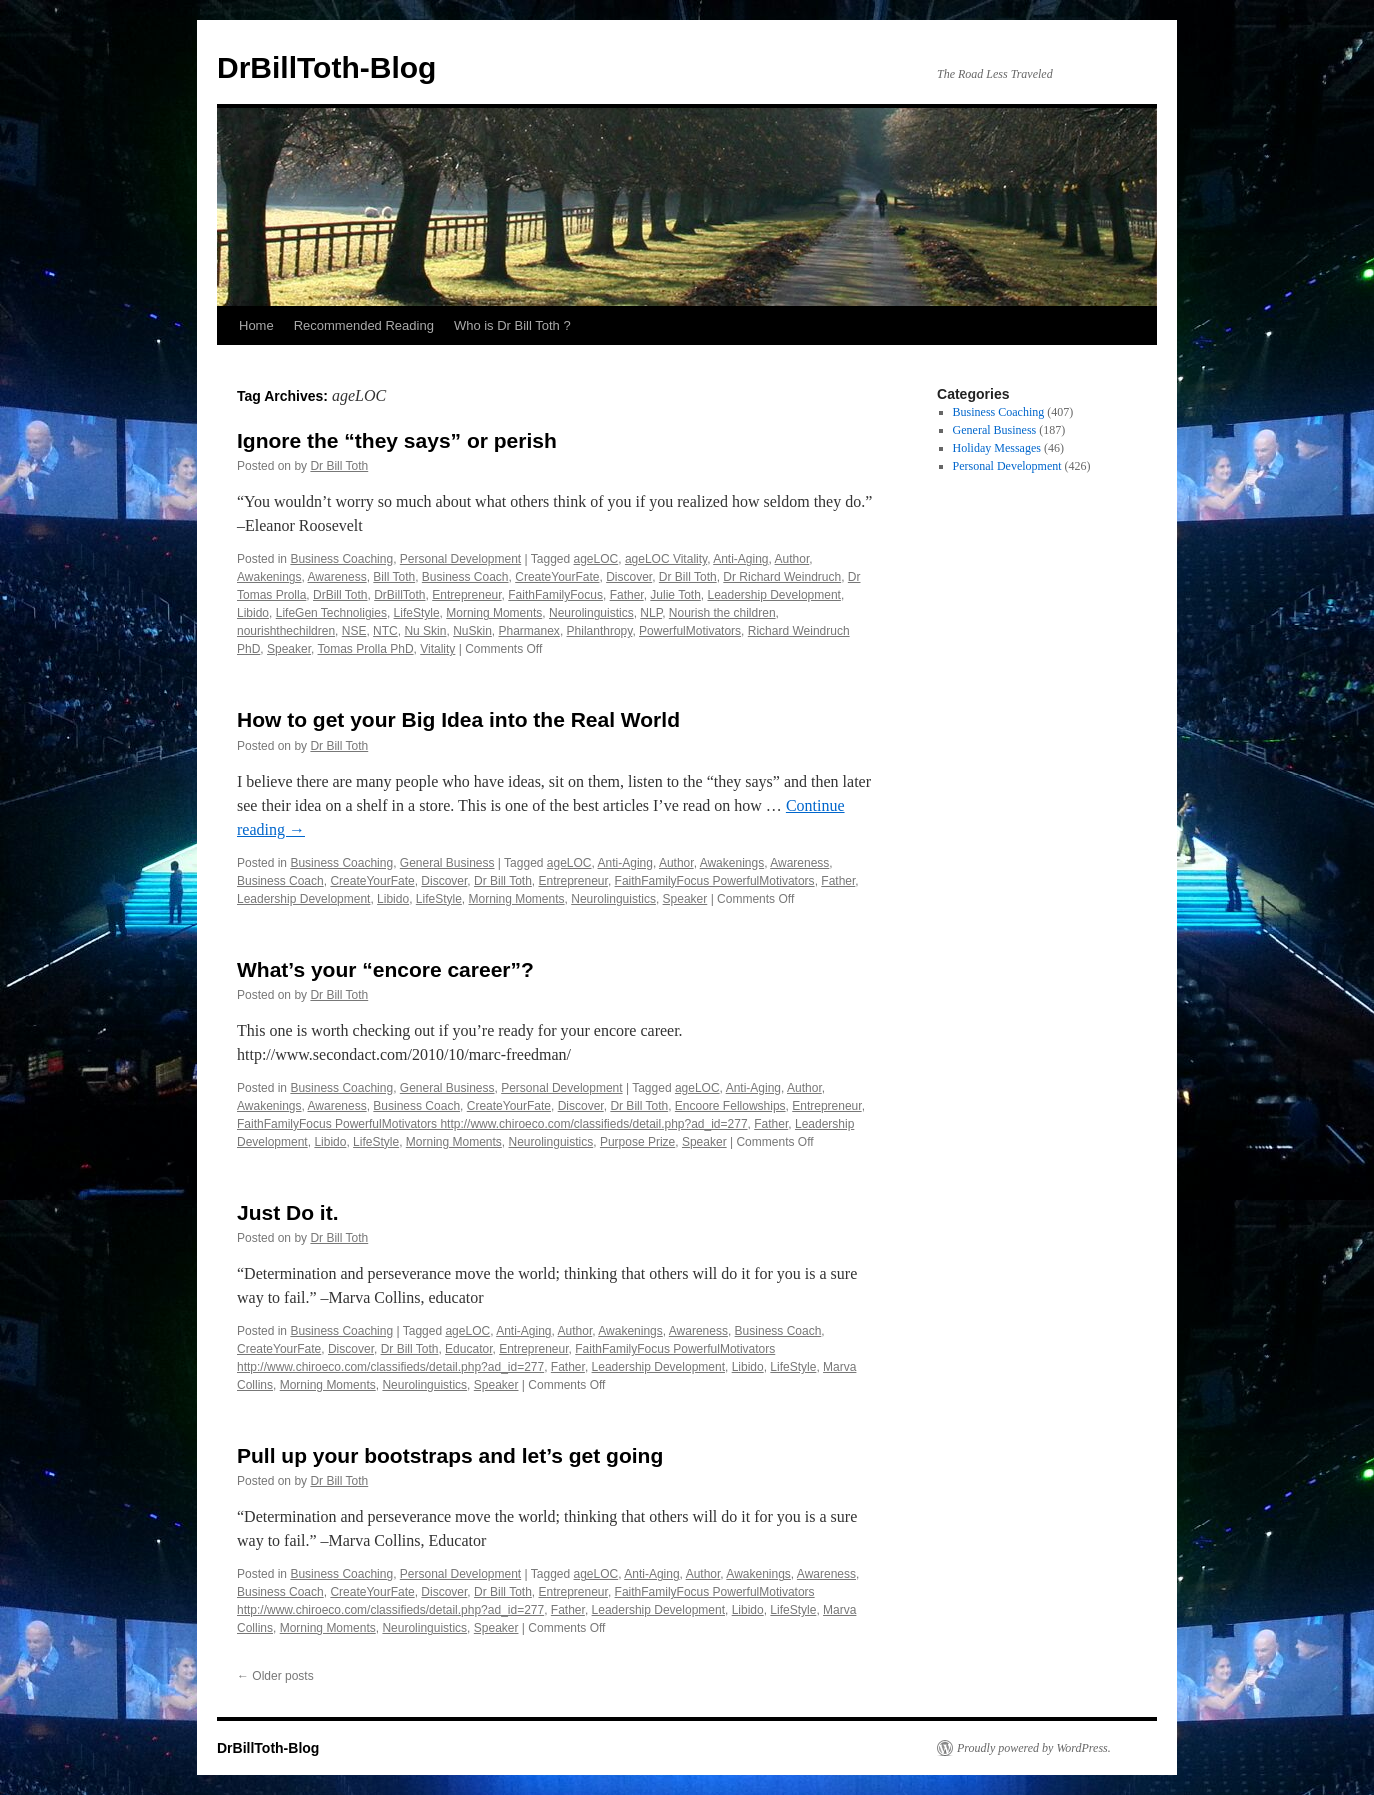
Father (627, 595)
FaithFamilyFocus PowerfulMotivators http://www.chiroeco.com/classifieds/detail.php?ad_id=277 (492, 1124)
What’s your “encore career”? (385, 969)
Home (256, 325)
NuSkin (472, 631)
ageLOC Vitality (666, 559)
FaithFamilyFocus (555, 595)
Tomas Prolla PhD (366, 649)
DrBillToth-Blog (326, 67)
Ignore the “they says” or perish (397, 440)
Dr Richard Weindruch (782, 577)
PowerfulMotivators (690, 631)
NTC (385, 631)
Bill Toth (394, 577)
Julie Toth (675, 595)
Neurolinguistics (591, 613)
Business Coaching (341, 559)
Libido (253, 613)
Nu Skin (425, 631)
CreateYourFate (557, 577)
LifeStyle (417, 613)
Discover (629, 577)
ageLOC (596, 559)
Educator (468, 1349)
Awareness (337, 577)
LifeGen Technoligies (331, 613)
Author (792, 559)
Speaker (289, 649)
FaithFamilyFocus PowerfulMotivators (715, 881)
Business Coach (465, 577)
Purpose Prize (637, 1142)
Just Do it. (288, 1212)
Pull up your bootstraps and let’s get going (450, 1455)
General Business (447, 863)
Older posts (275, 1676)
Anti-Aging (740, 559)
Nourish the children (722, 613)
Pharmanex (529, 631)
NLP (651, 613)
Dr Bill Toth (339, 466)
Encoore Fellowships (730, 1106)
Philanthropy (600, 631)
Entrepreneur (466, 595)
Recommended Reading (364, 325)
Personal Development (460, 559)
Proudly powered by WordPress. (1034, 1748)
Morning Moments (494, 613)
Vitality (437, 649)
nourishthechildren (286, 631)
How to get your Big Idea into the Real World (458, 719)
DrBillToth (399, 595)
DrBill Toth (340, 595)
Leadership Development (773, 595)
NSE (354, 631)
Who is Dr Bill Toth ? (512, 325)
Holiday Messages (997, 448)
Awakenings (269, 577)
